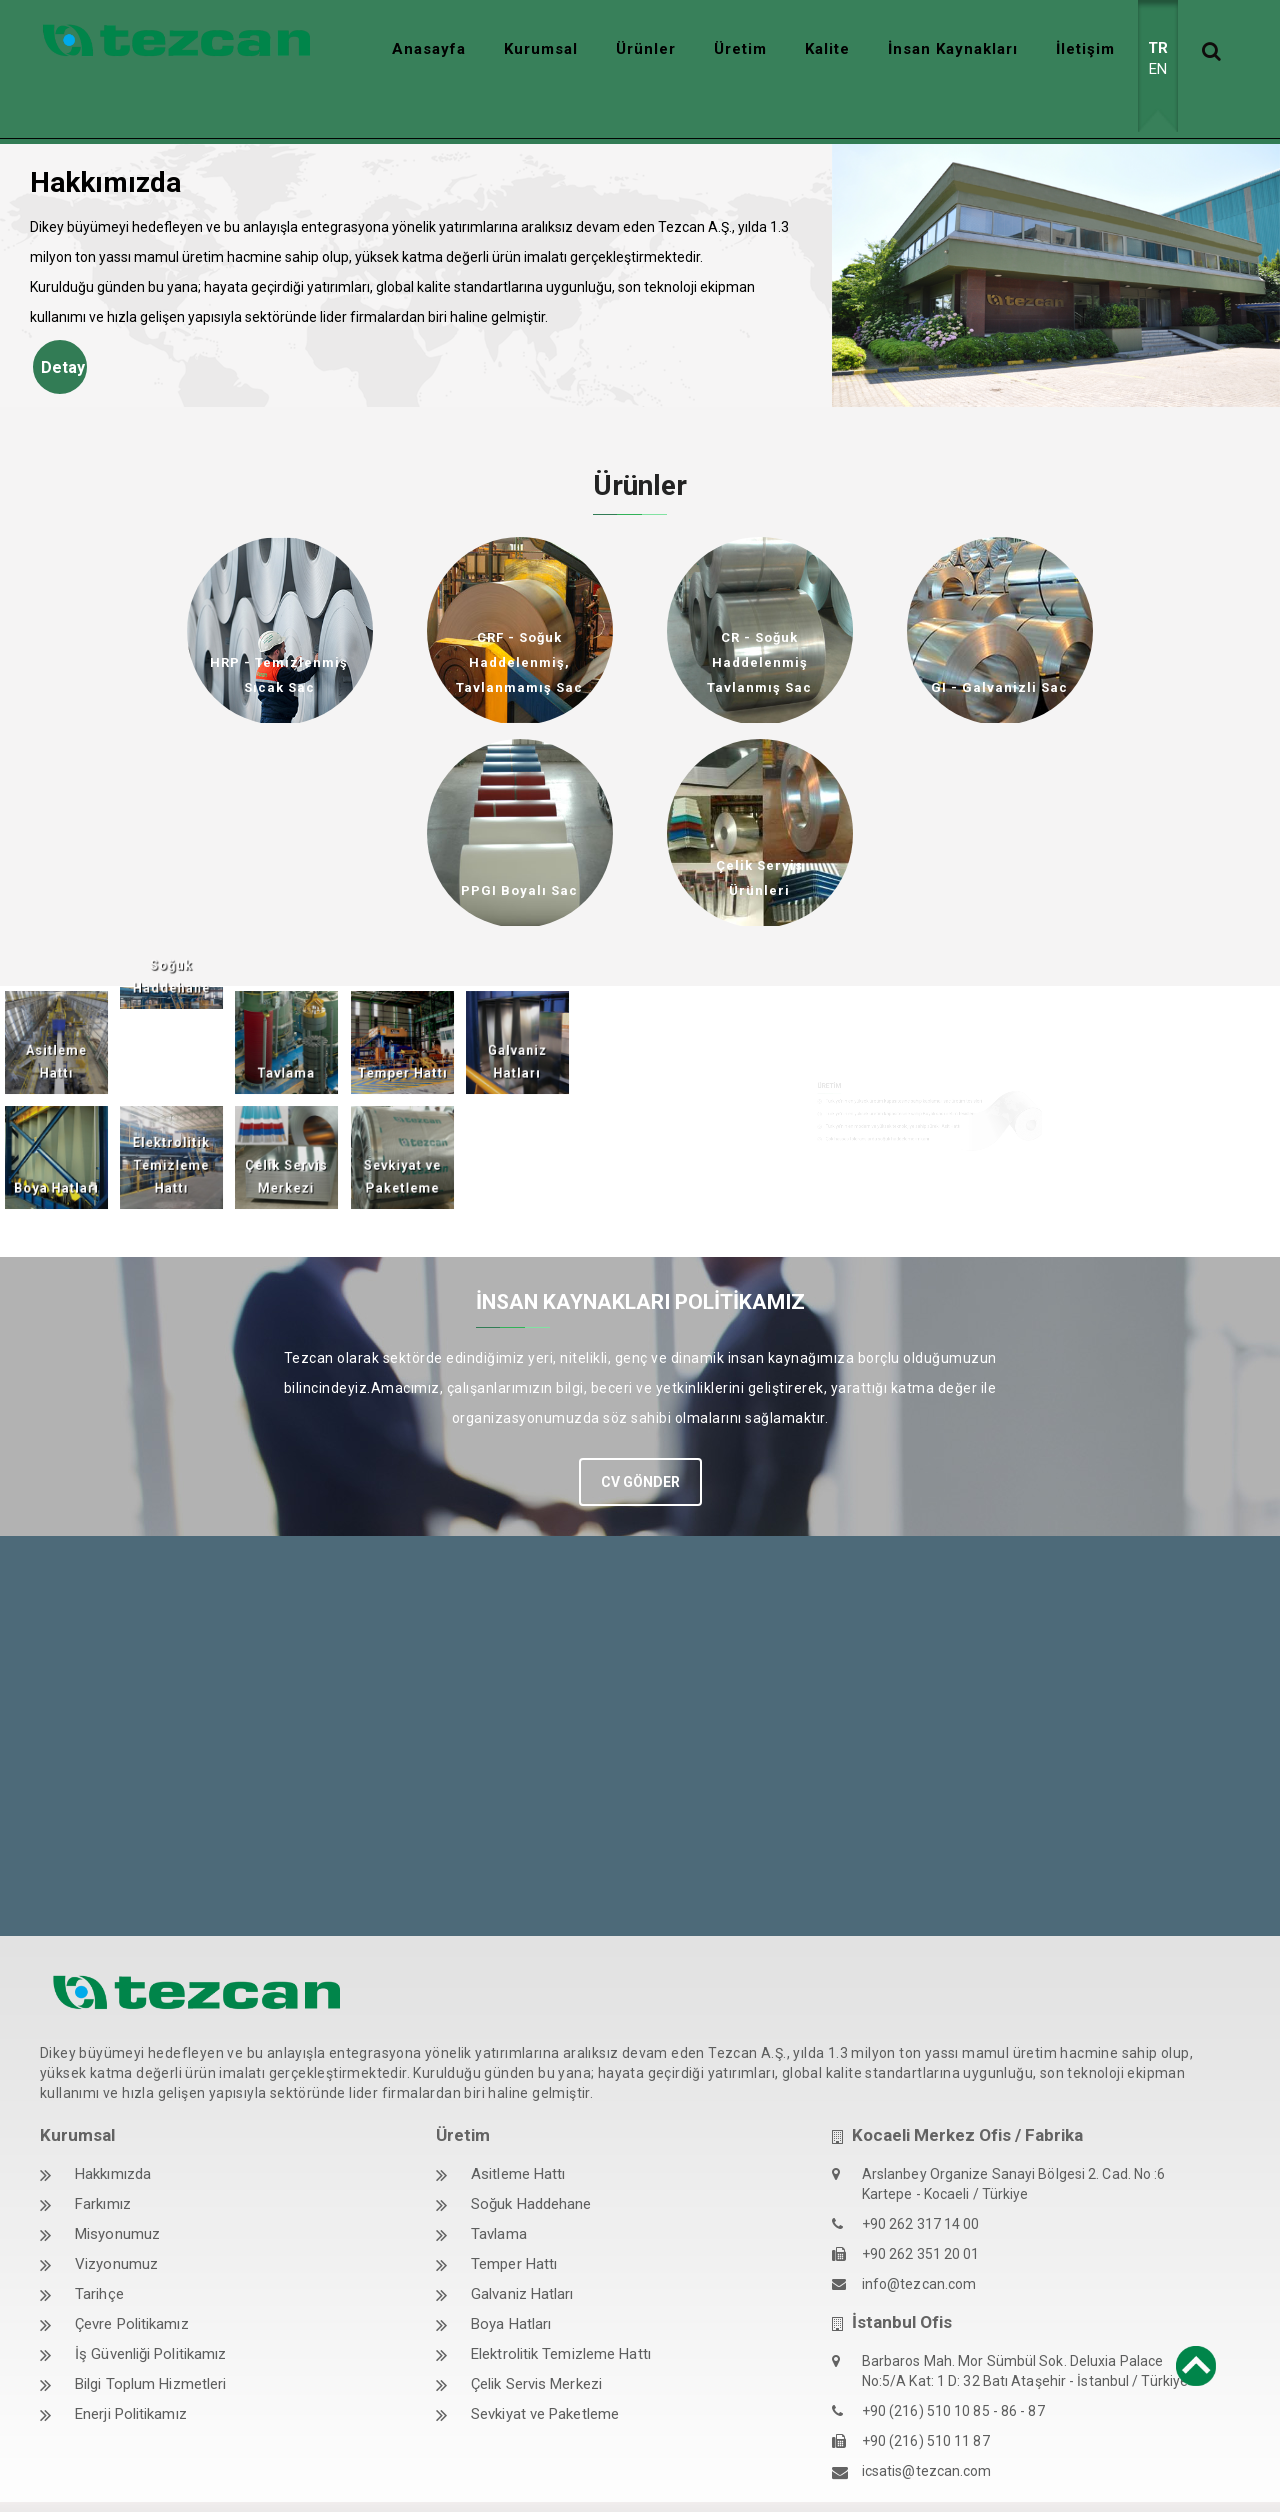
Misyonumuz (117, 2190)
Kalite (827, 49)
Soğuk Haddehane (531, 2160)
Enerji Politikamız (131, 2370)
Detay (63, 323)
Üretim (740, 49)
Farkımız (103, 2160)
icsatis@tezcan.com (927, 2427)
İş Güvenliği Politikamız (150, 2310)
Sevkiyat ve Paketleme (545, 2370)
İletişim (1085, 49)
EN (1158, 69)
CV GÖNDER (640, 1437)
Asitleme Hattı (518, 2130)
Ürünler (646, 49)
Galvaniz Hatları (522, 2250)
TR (1158, 48)
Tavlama (499, 2190)
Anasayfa (429, 49)
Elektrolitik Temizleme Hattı (561, 2310)
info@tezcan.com (919, 2240)
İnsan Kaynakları (953, 49)
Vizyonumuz (116, 2220)
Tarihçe (99, 2250)
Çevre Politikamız (132, 2280)
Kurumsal (541, 49)
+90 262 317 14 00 (921, 2180)
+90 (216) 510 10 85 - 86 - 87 (953, 2367)
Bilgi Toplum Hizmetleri (150, 2340)
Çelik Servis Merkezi (536, 2340)
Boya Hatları (511, 2280)
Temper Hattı (514, 2220)
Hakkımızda (113, 2130)
